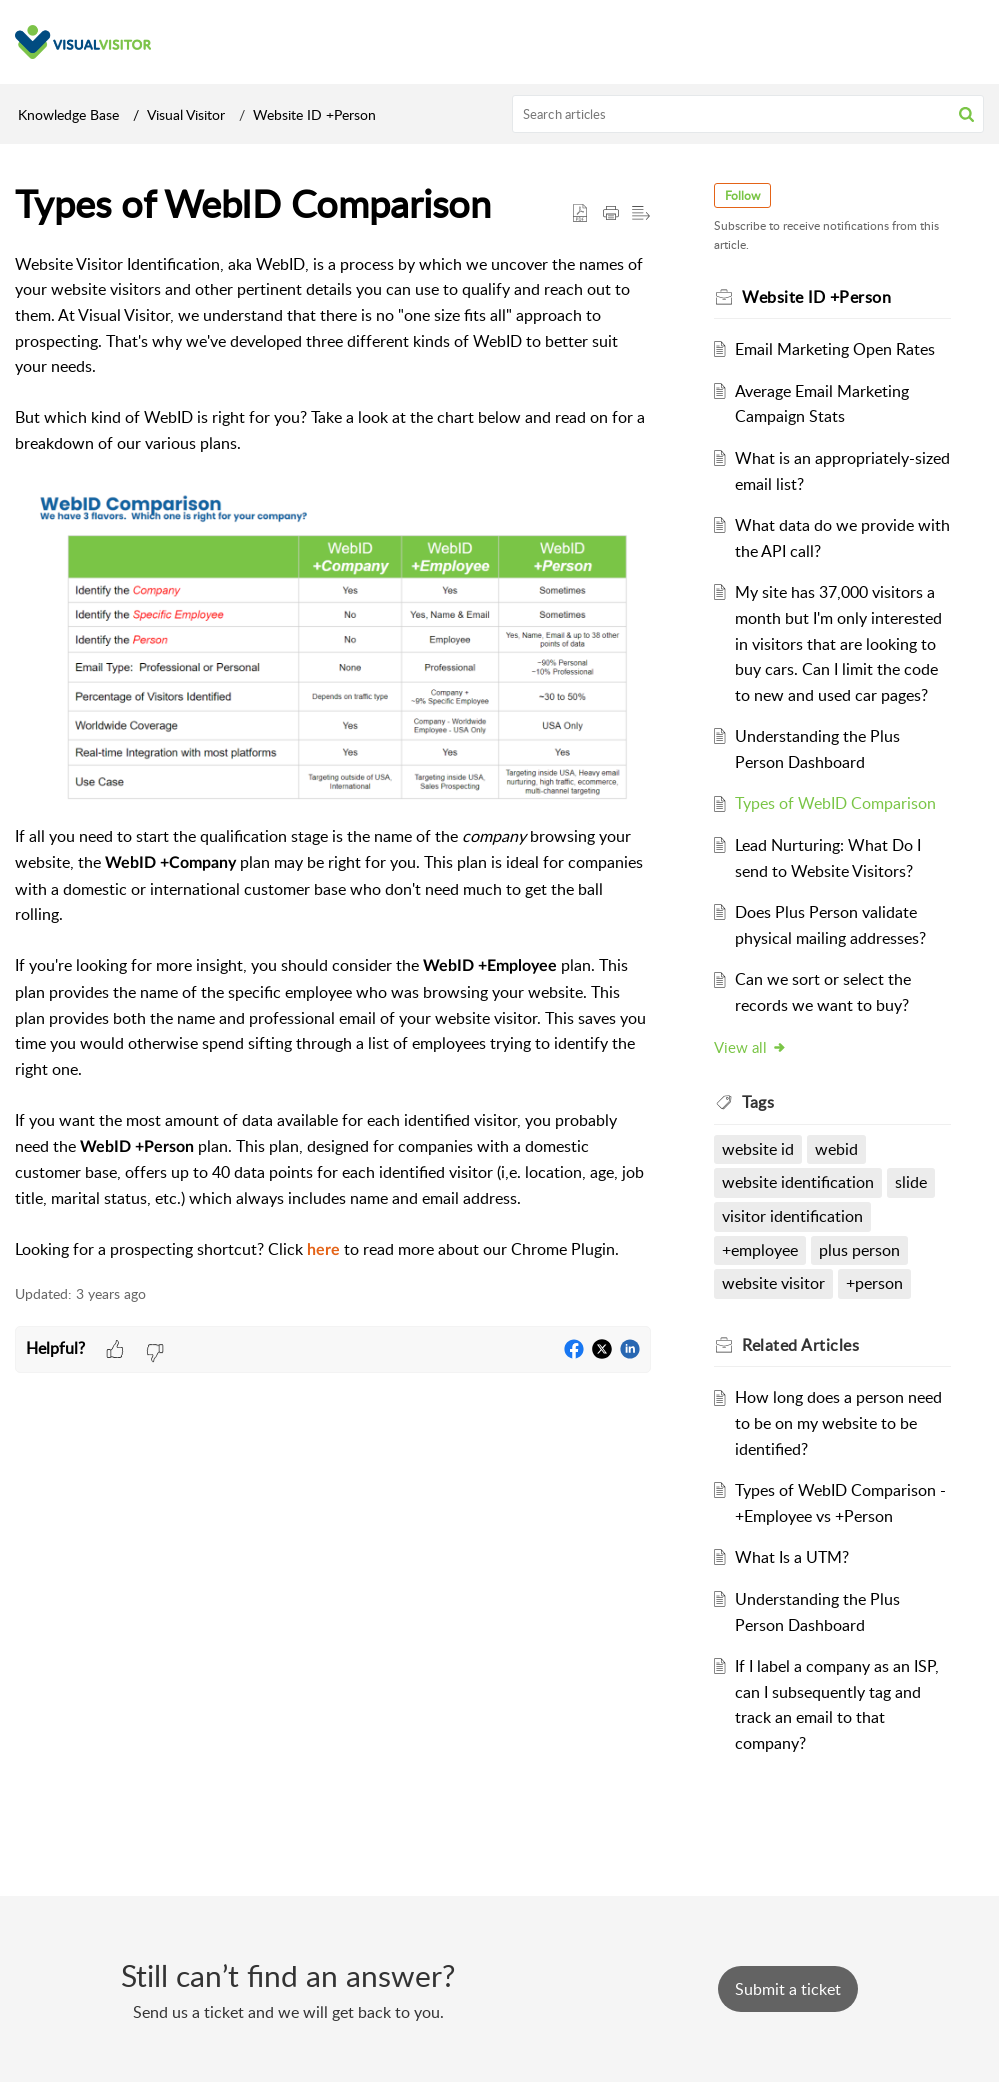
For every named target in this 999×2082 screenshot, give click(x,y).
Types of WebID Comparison (836, 803)
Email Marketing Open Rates (836, 349)
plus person (860, 1250)
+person (875, 1283)
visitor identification (793, 1216)
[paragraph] (333, 758)
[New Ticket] (788, 1989)
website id (759, 1149)
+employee (761, 1250)
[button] (966, 114)
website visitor (774, 1283)
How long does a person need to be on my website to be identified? (839, 1422)
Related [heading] (801, 1345)
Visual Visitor (186, 114)
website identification (799, 1182)
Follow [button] (743, 195)
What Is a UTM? (793, 1557)
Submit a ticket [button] (788, 1989)
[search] (748, 114)
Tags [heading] (759, 1102)
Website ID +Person (314, 114)
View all (751, 1047)
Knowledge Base (68, 114)
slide (912, 1182)
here (323, 1250)
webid (837, 1149)
